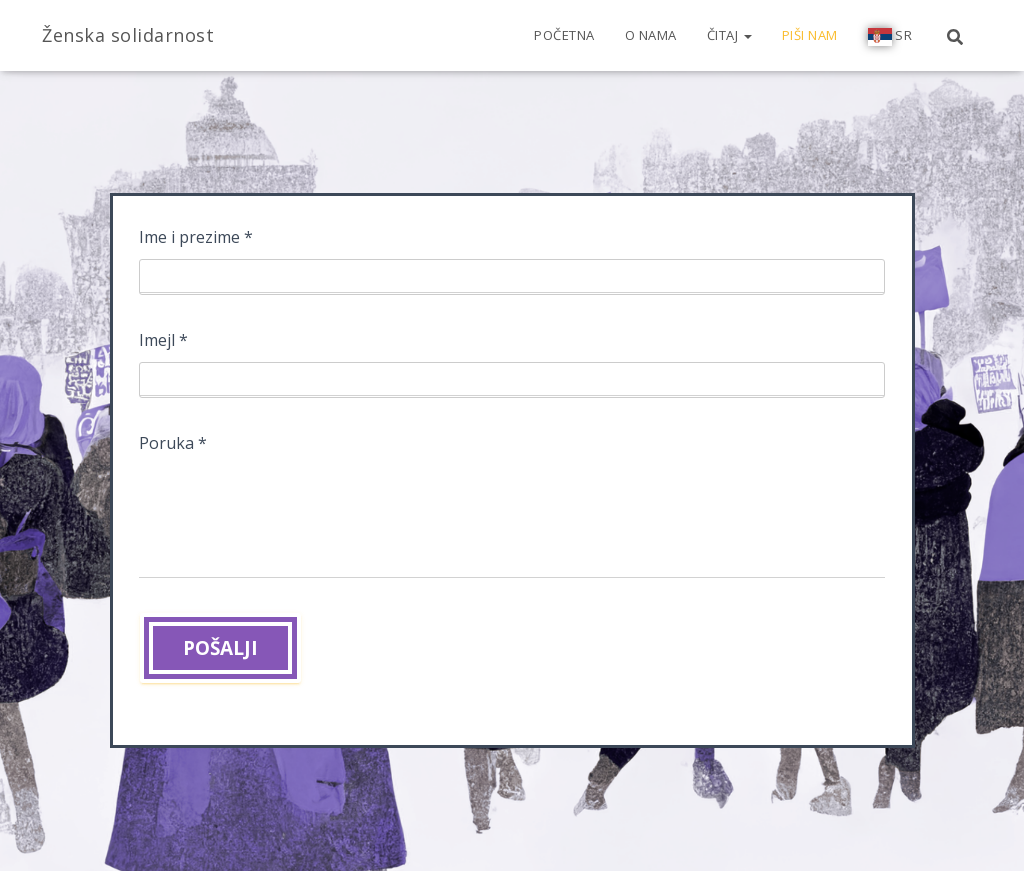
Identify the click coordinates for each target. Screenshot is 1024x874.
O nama (651, 35)
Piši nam (810, 35)
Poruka (173, 448)
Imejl (163, 345)
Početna (564, 35)
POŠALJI (220, 648)
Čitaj (729, 35)
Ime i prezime (196, 242)
